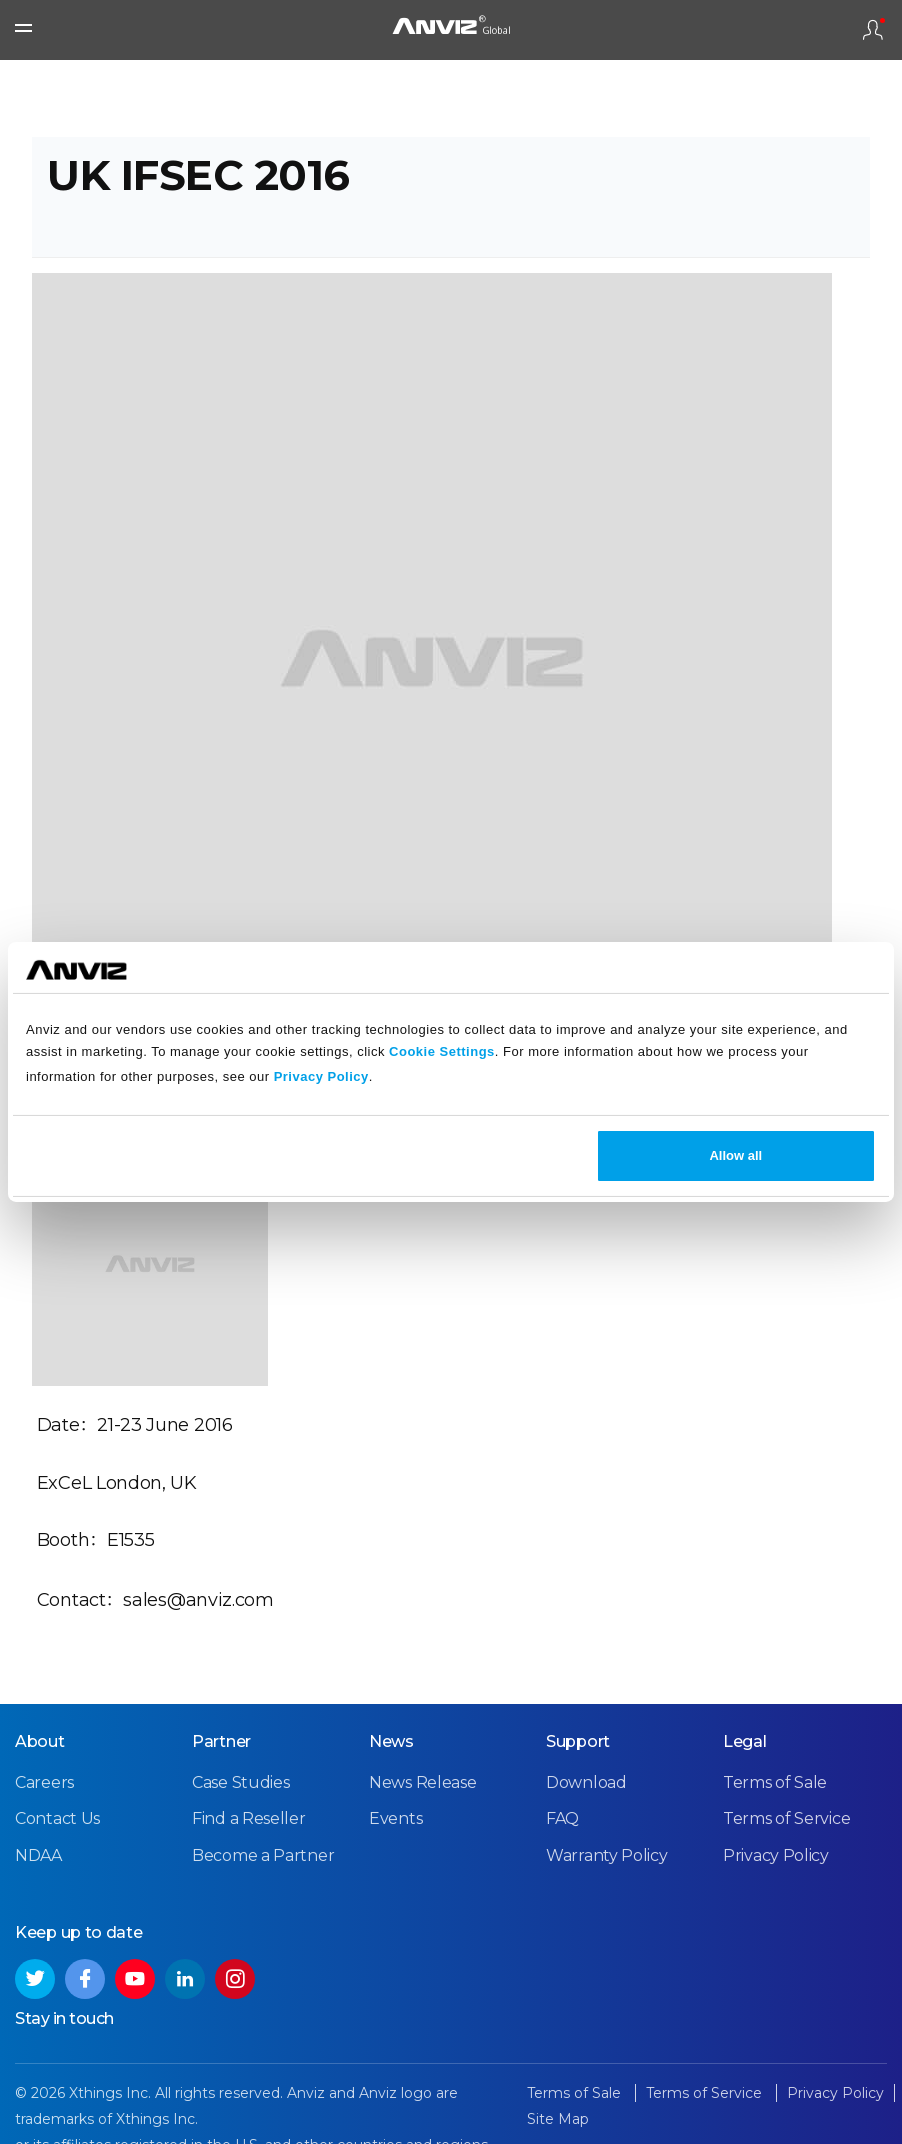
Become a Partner (263, 1855)
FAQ (562, 1818)
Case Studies (240, 1782)
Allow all (735, 1155)
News (391, 1741)
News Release (422, 1782)
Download (586, 1782)
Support (578, 1741)
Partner (221, 1741)
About (40, 1741)
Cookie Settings (442, 1051)
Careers (44, 1782)
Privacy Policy (321, 1076)
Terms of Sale (775, 1782)
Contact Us (57, 1818)
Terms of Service (786, 1818)
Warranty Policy (607, 1855)
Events (395, 1818)
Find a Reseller (249, 1818)
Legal (745, 1741)
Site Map (558, 2119)
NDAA (38, 1855)
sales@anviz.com (198, 1600)
